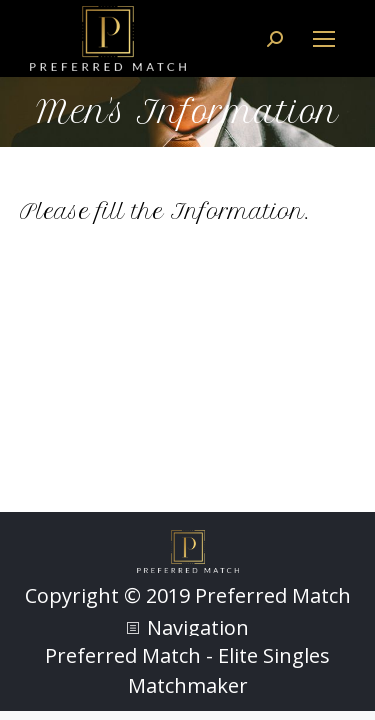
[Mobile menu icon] (324, 39)
